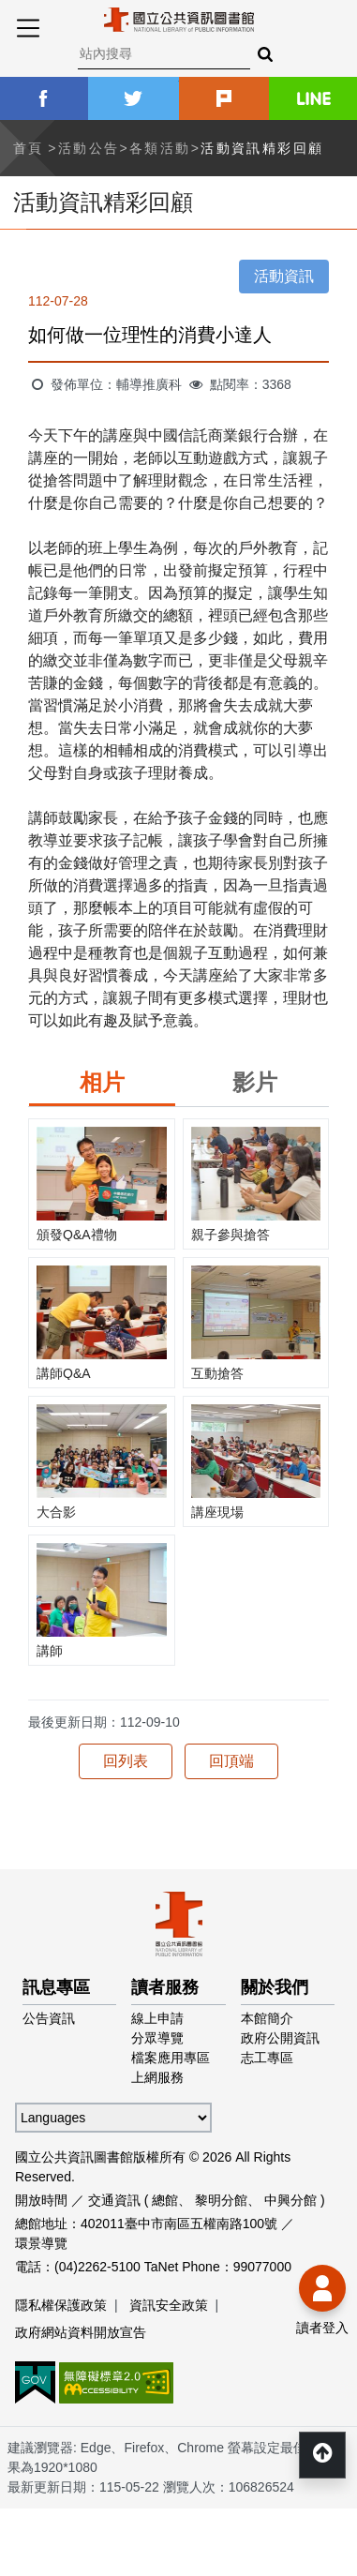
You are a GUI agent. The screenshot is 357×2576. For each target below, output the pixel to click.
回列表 (125, 1761)
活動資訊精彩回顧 (262, 148)
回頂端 (231, 1761)
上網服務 (157, 2077)
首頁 (28, 148)
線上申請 (157, 2018)
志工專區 (267, 2057)
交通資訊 (114, 2200)
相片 (102, 1082)
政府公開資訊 (280, 2037)
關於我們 (274, 1987)
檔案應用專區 (170, 2057)
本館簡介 (267, 2018)
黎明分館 (221, 2200)
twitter (133, 98)
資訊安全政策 (168, 2305)
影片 (254, 1082)
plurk (224, 98)
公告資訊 (48, 2018)
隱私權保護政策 (61, 2305)
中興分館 (290, 2200)
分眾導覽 (157, 2037)
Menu (28, 28)
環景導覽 (41, 2243)
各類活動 (160, 148)
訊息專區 (56, 1987)
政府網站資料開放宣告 (80, 2332)
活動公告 (89, 148)
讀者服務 (165, 1987)
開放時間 (41, 2200)
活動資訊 (284, 276)
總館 (165, 2200)
